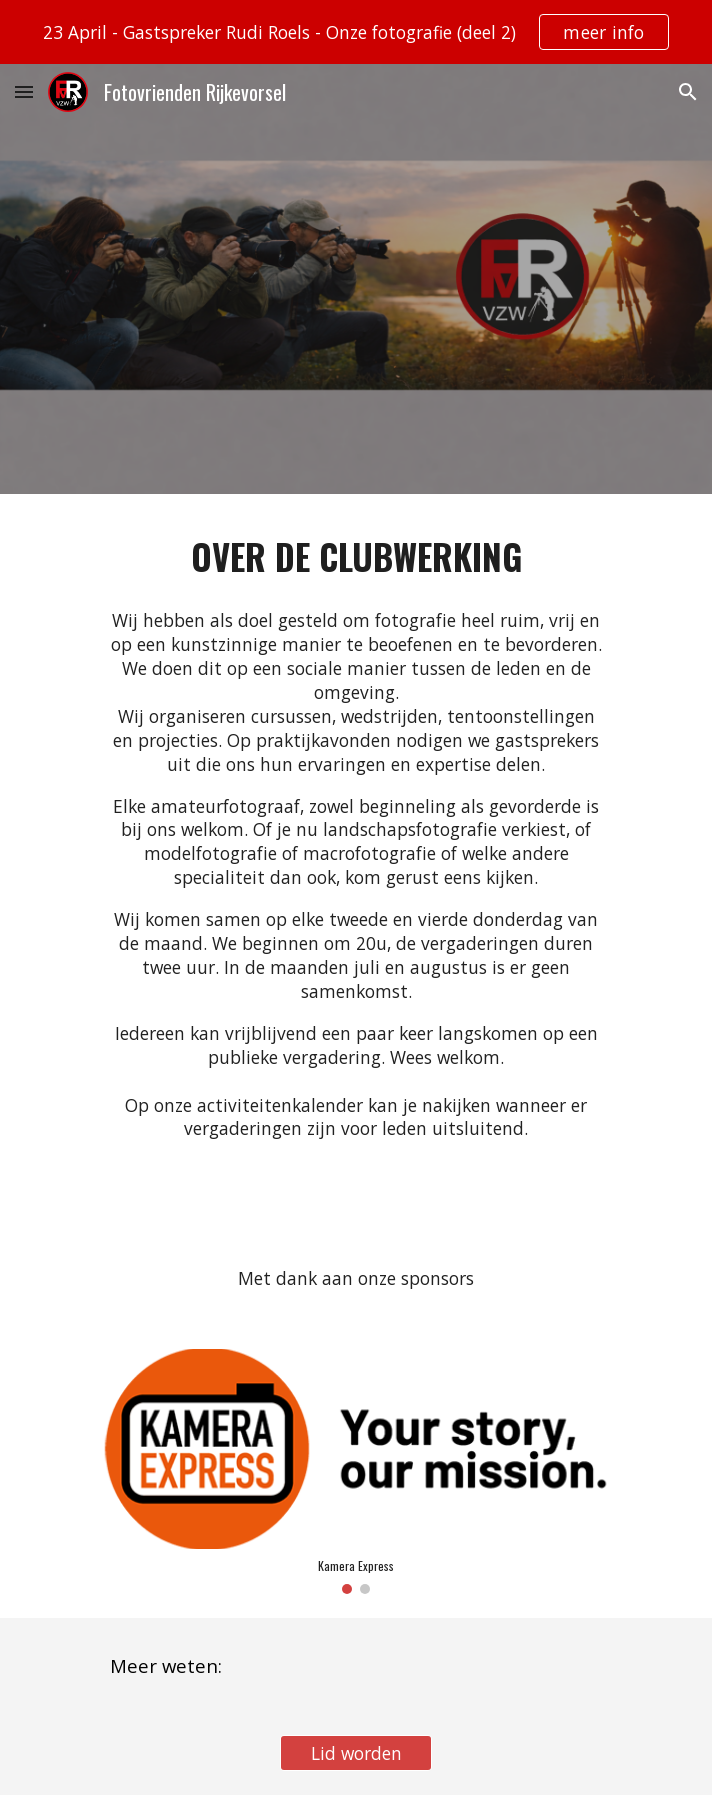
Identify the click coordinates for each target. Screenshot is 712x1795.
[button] (24, 91)
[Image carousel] (355, 1471)
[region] (356, 32)
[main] (355, 556)
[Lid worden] (355, 1753)
